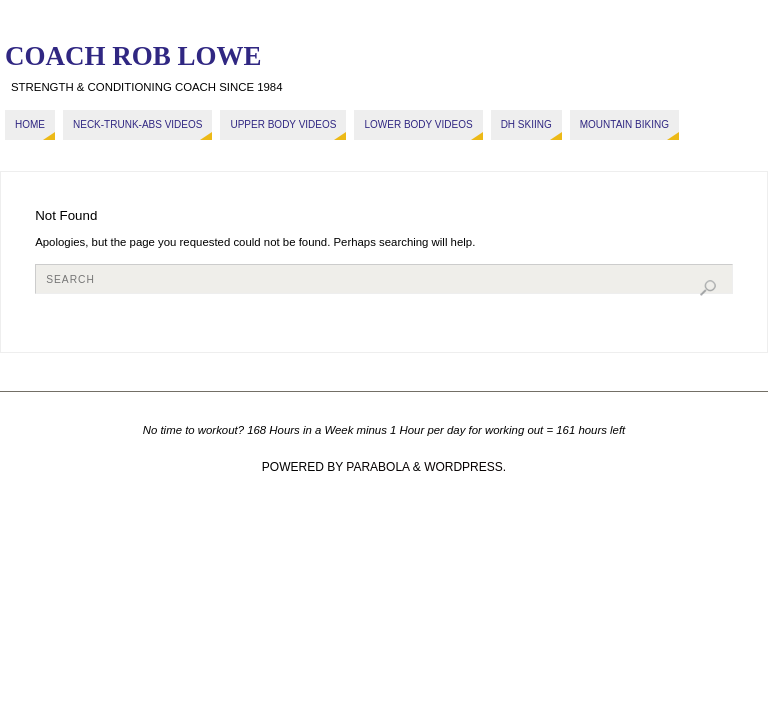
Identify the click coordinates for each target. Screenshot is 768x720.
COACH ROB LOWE (133, 56)
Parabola (377, 467)
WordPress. (465, 467)
